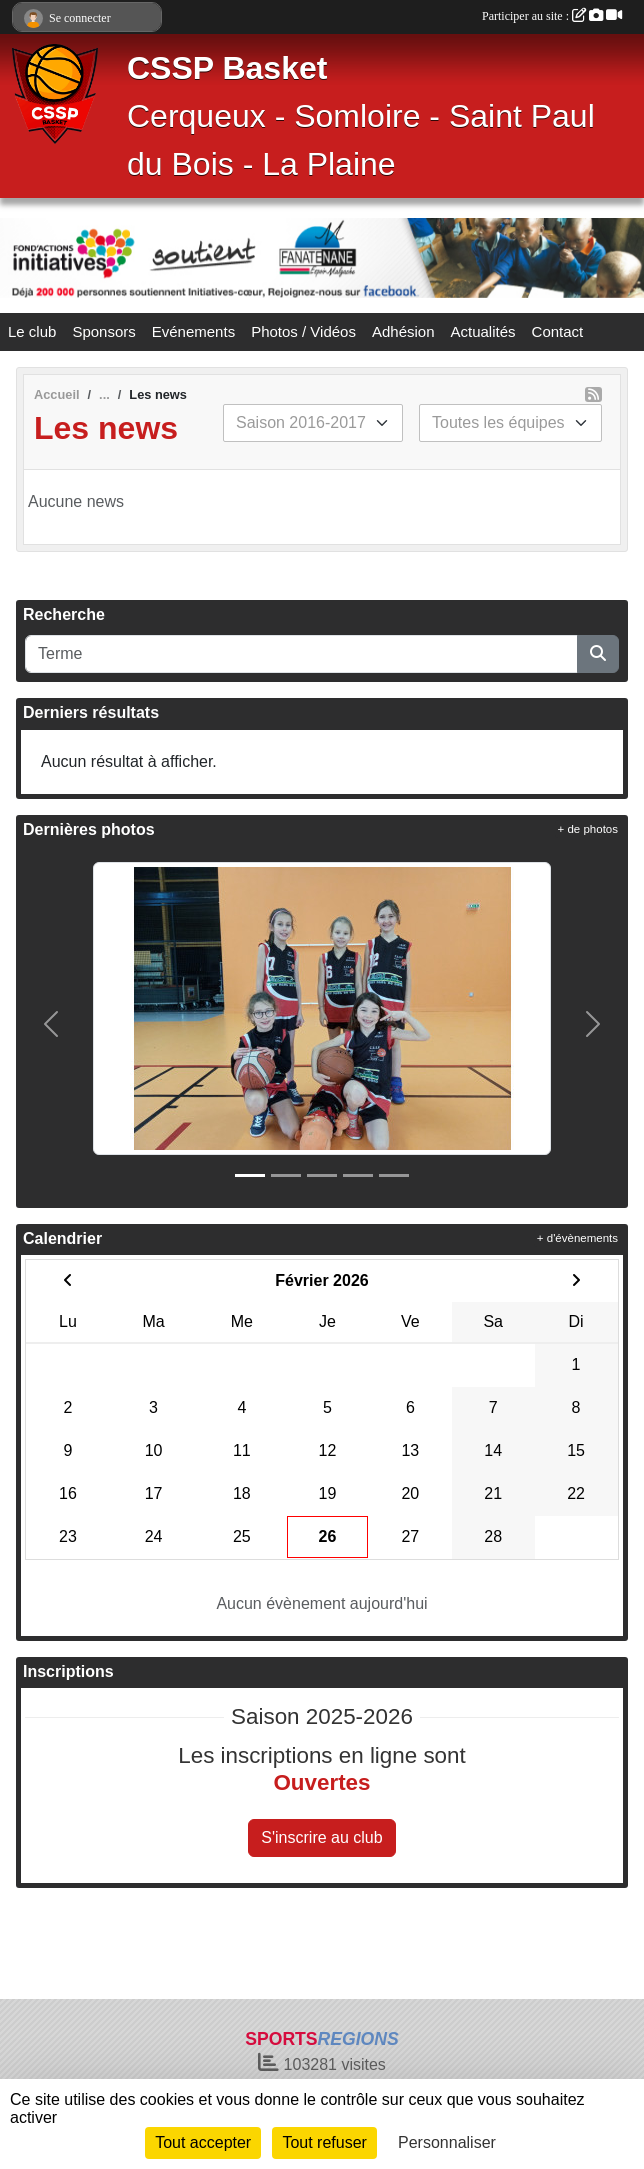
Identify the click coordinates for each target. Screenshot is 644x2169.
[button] (51, 1024)
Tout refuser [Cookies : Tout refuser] (324, 2142)
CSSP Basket (227, 68)
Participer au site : (552, 16)
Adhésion (403, 331)
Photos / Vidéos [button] (303, 331)
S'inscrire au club (321, 1837)
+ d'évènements (577, 1238)
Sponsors (103, 331)
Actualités (483, 331)
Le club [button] (32, 331)
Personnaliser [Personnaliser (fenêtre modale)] (447, 2142)
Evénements (193, 331)
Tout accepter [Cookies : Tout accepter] (203, 2142)
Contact (558, 331)
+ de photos (588, 829)
